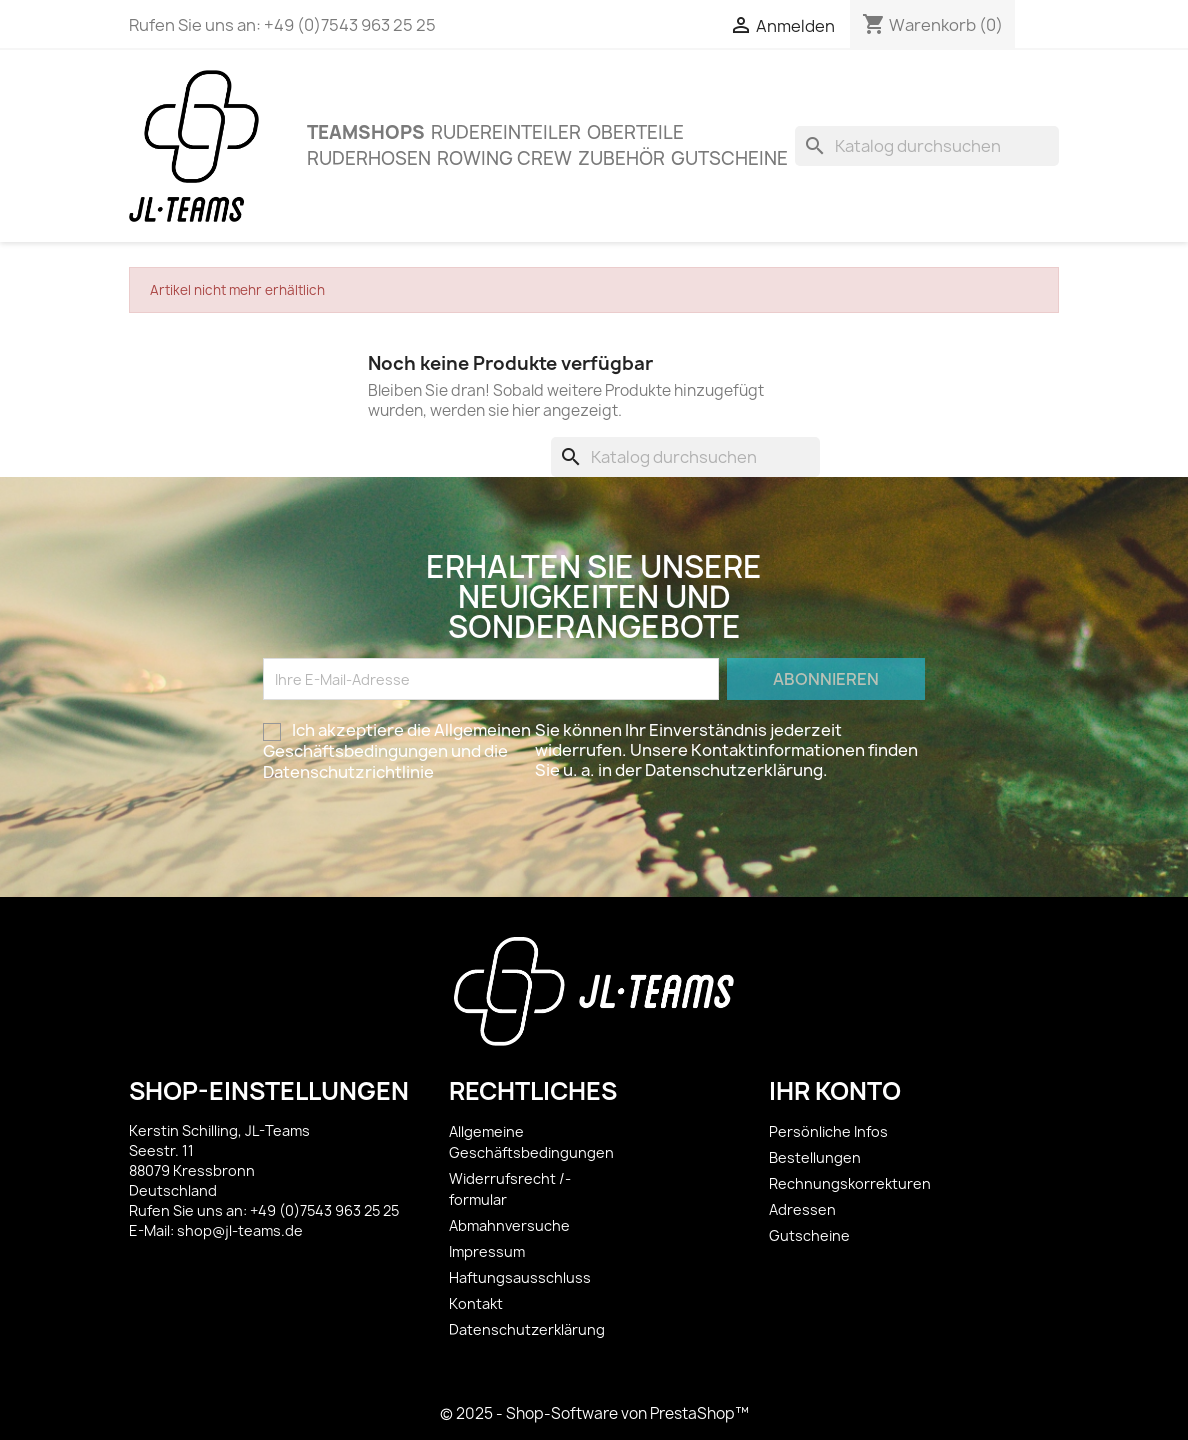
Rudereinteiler (506, 132)
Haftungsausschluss (520, 1277)
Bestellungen (815, 1157)
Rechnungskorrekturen (850, 1183)
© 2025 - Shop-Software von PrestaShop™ (594, 1413)
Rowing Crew (504, 158)
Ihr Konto (835, 1091)
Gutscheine (729, 158)
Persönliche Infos (828, 1131)
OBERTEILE (635, 132)
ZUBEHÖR (621, 158)
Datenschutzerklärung (527, 1329)
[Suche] (927, 146)
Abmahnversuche (509, 1225)
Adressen (802, 1209)
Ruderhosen (369, 158)
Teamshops (366, 132)
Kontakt (476, 1303)
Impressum (487, 1251)
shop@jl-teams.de (240, 1230)
